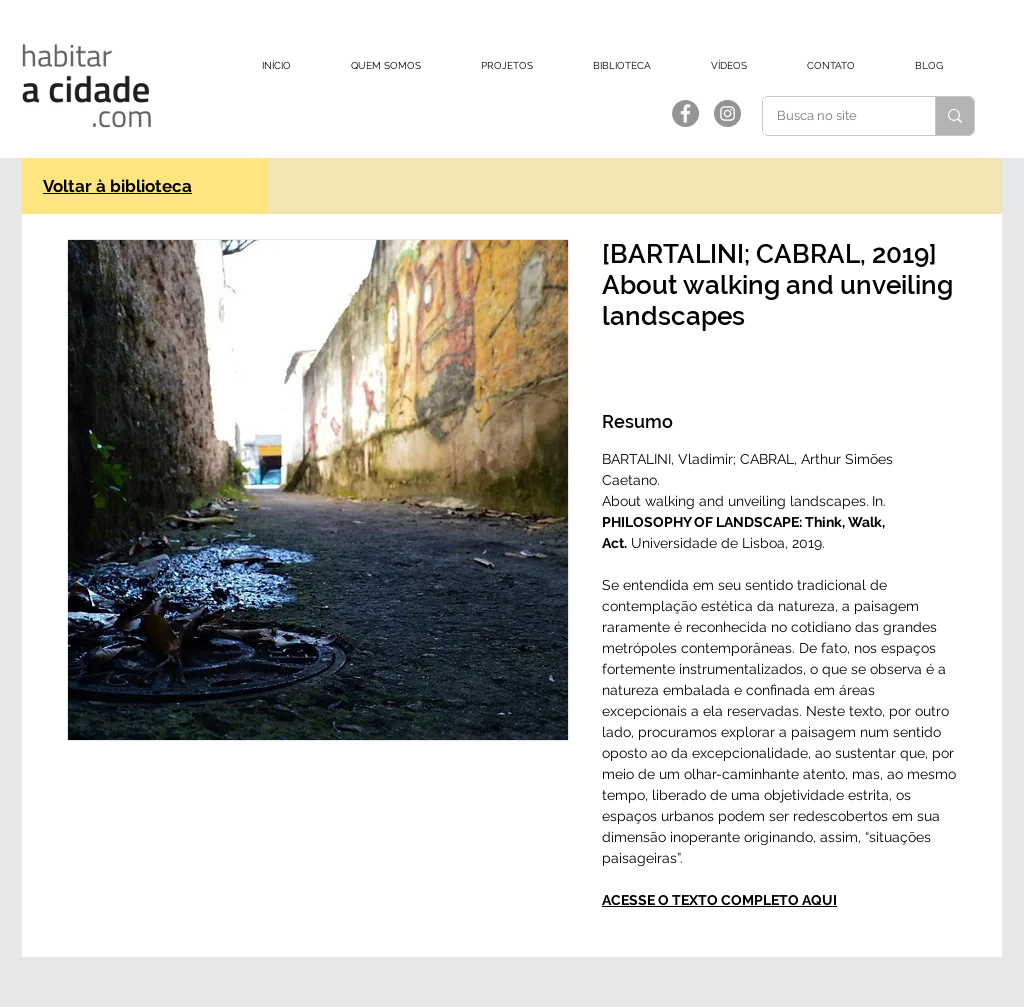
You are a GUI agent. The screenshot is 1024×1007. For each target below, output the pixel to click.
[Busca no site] (835, 116)
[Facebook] (685, 113)
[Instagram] (727, 113)
